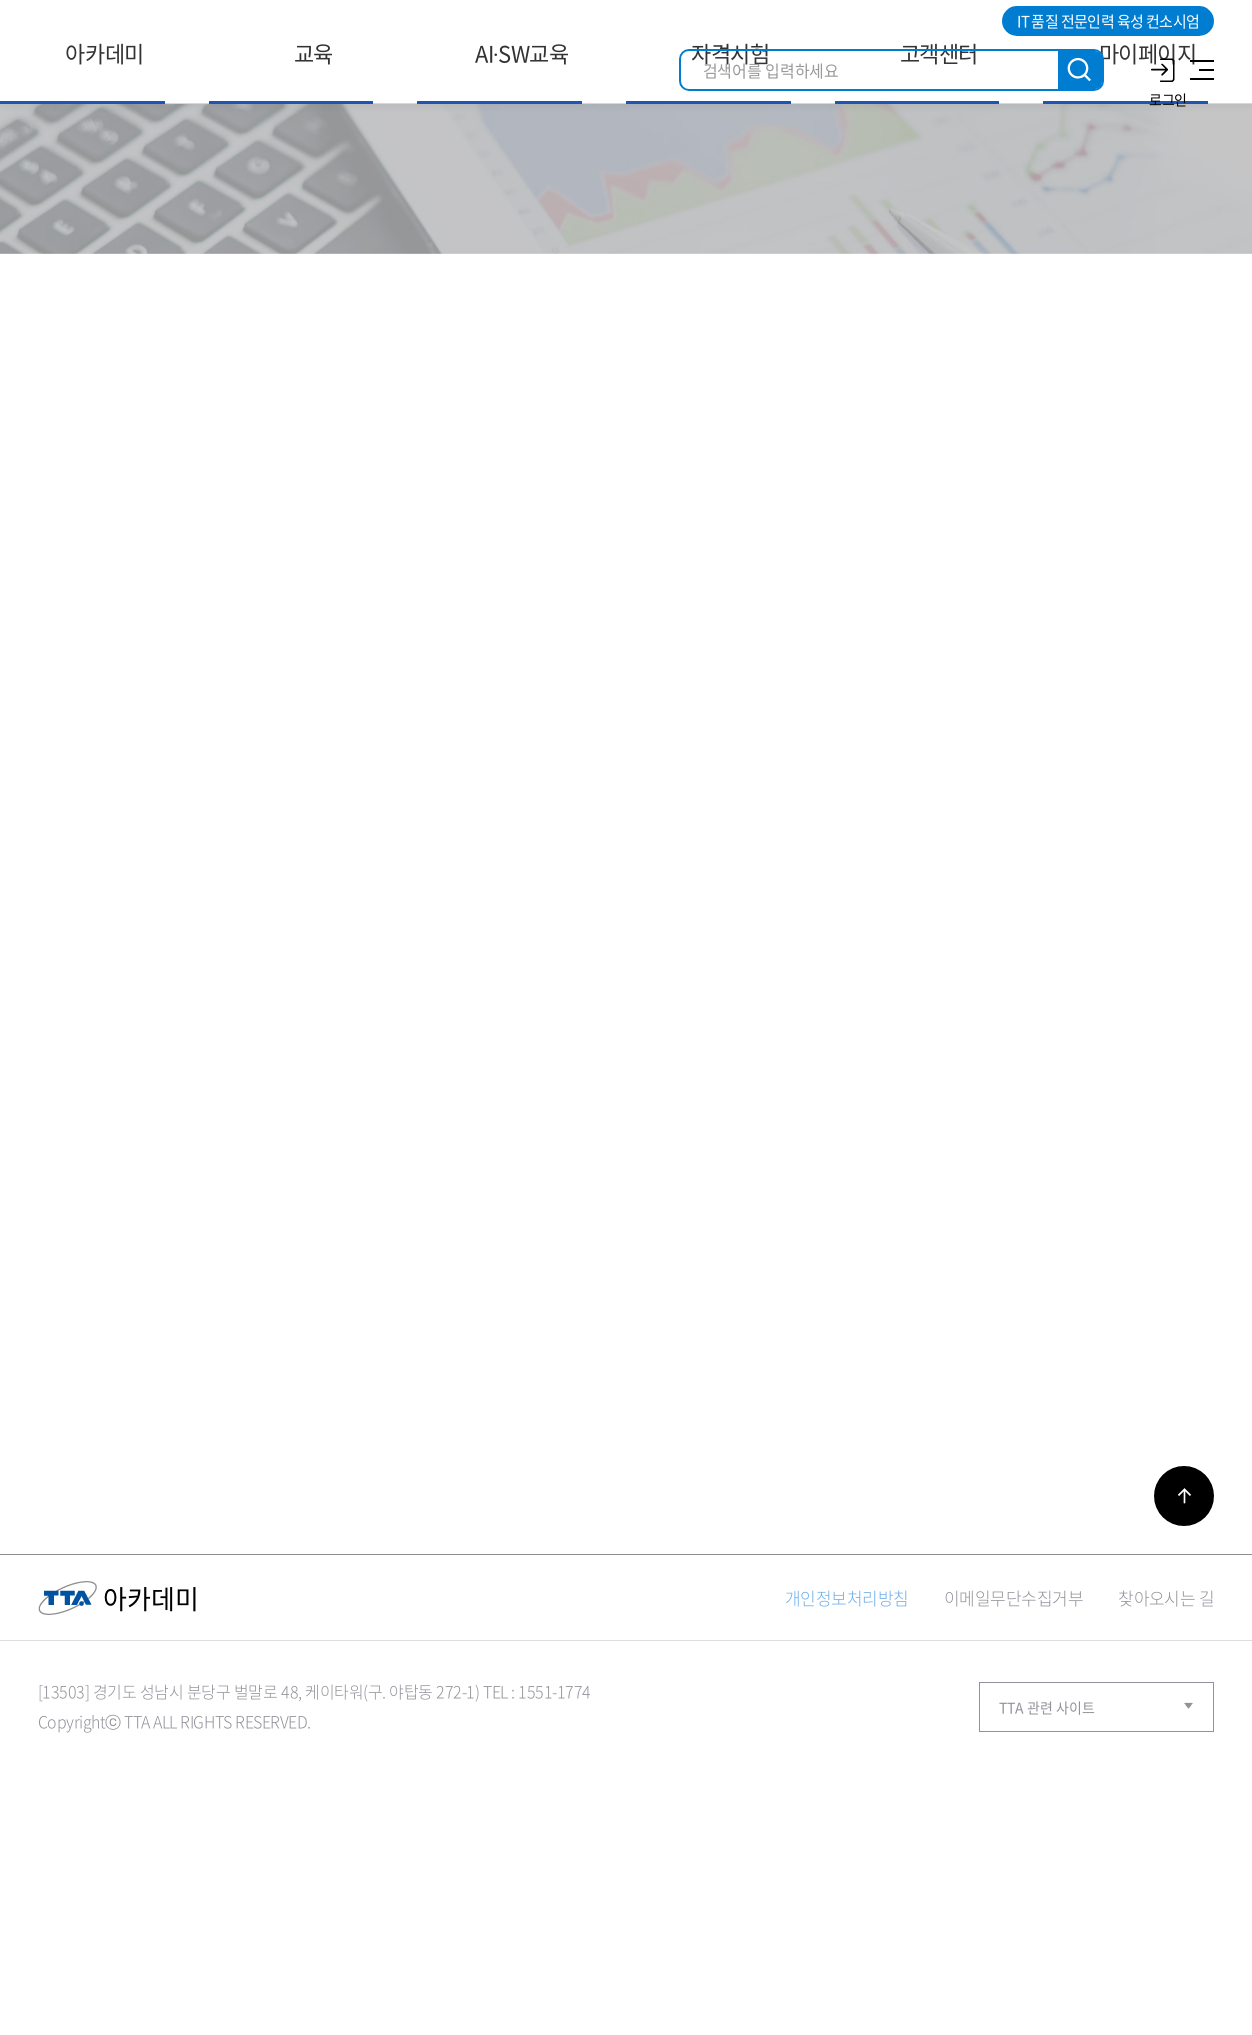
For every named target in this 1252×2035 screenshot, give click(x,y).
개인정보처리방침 (847, 1797)
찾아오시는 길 (1166, 1797)
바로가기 (1184, 1696)
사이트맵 (1199, 70)
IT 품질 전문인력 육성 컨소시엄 (1108, 21)
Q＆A (682, 290)
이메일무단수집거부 (1013, 1797)
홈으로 (567, 290)
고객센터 (610, 290)
